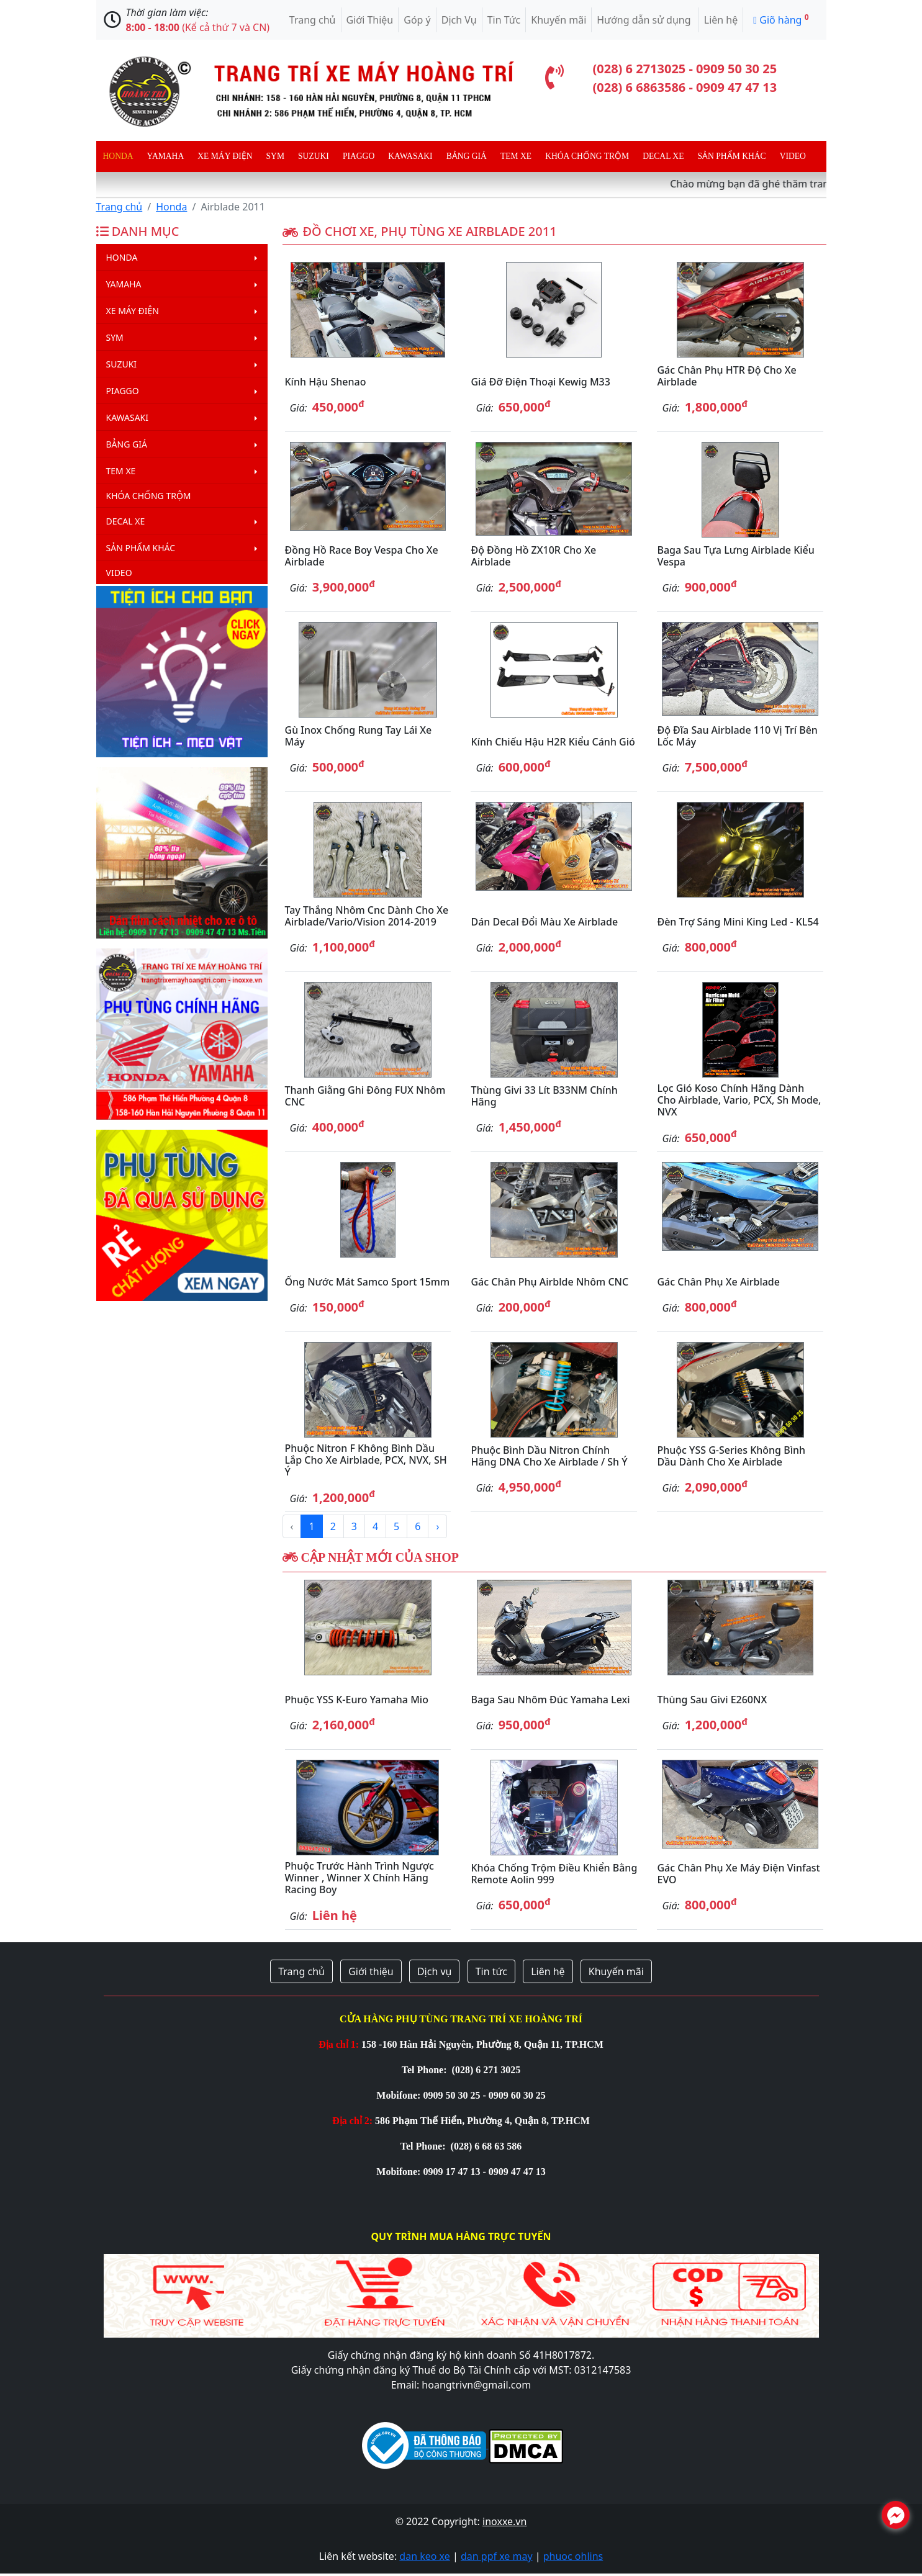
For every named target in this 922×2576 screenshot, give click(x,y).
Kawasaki (410, 156)
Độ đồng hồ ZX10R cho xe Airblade (533, 556)
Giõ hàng (780, 19)
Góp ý (417, 20)
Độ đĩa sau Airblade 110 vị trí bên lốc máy (737, 736)
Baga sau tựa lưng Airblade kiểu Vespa (735, 556)
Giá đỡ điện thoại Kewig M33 (540, 382)
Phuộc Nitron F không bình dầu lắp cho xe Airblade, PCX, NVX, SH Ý (366, 1460)
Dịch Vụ (459, 20)
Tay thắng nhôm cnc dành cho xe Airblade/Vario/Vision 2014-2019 (367, 916)
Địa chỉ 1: (339, 2044)
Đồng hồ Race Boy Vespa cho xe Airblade (361, 556)
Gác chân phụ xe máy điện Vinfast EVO (738, 1873)
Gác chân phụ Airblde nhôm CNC (549, 1282)
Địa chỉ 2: (352, 2120)
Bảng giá (466, 156)
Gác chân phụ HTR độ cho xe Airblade (726, 376)
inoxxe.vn (504, 2521)
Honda (118, 156)
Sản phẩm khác (732, 156)
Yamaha (165, 156)
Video (793, 156)
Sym (275, 156)
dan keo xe (424, 2556)
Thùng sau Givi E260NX (712, 1699)
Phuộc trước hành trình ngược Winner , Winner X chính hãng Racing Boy (359, 1877)
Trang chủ (312, 20)
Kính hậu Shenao (325, 382)
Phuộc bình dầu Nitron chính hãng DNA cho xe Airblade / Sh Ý (549, 1456)
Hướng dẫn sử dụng (645, 20)
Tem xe (515, 156)
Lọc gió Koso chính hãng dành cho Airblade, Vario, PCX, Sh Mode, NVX (739, 1100)
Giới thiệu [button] (371, 1971)
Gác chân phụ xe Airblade (718, 1282)
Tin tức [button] (491, 1971)
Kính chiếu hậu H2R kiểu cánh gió (553, 742)
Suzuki (313, 156)
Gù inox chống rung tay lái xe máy (358, 736)
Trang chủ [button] (301, 1971)
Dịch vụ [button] (434, 1971)
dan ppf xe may (497, 2556)
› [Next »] (437, 1526)
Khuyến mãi (558, 20)
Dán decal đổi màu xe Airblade (544, 922)
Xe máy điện (224, 156)
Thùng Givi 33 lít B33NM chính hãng (544, 1096)
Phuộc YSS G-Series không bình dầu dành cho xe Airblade (731, 1456)
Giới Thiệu (370, 20)
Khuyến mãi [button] (616, 1971)
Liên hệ (721, 20)
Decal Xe (663, 156)
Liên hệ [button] (548, 1971)
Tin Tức (504, 20)
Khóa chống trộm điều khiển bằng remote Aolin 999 (554, 1873)
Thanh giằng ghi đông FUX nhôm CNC (365, 1096)
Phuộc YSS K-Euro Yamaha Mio (356, 1699)
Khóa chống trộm (587, 156)
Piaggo (358, 156)
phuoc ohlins (573, 2556)
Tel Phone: (426, 2070)
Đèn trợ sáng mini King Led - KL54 (737, 922)
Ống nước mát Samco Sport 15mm (367, 1282)
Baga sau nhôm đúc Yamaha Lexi (550, 1699)
